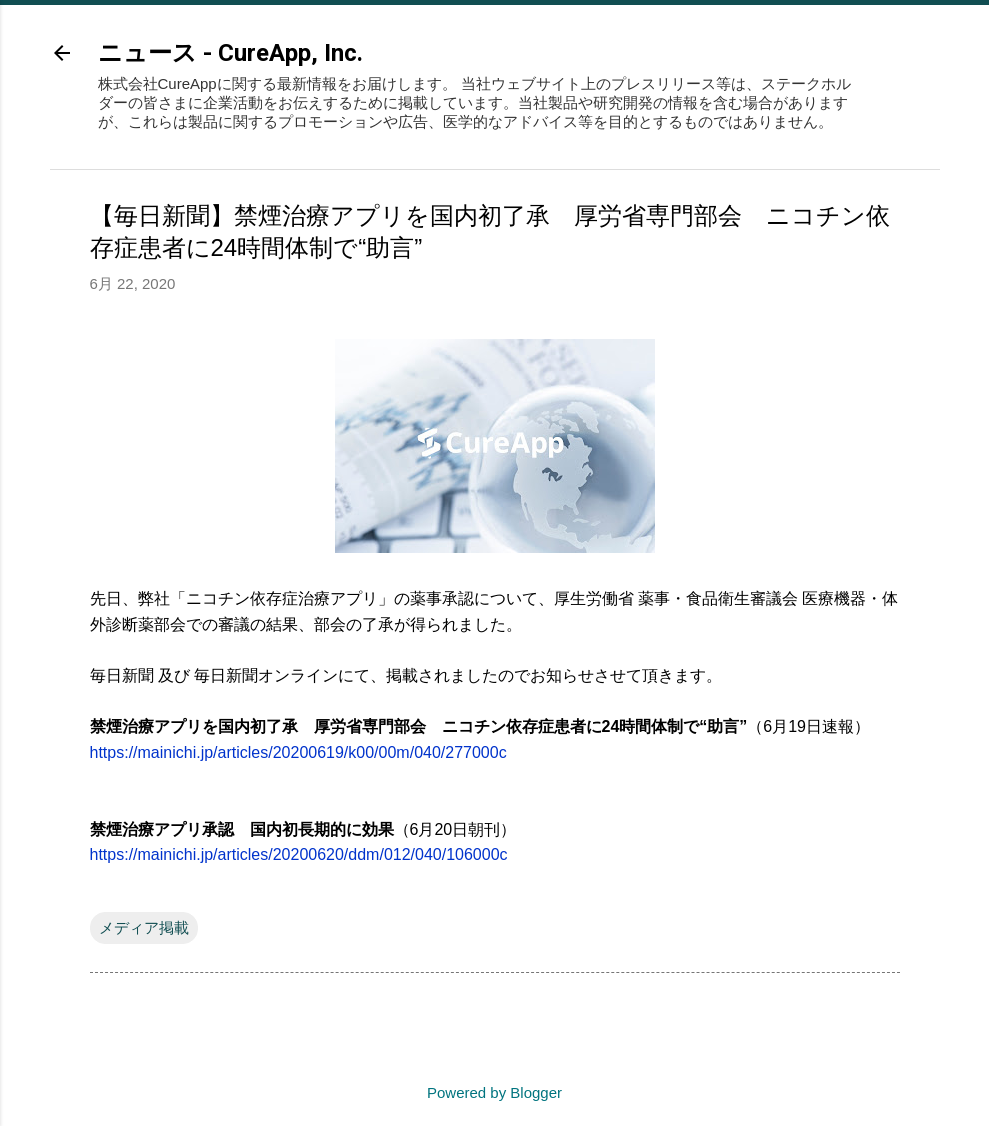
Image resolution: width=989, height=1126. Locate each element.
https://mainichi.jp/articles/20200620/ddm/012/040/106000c (299, 835)
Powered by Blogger (494, 1078)
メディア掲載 (144, 908)
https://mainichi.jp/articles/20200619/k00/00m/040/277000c (298, 733)
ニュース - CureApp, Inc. (230, 53)
